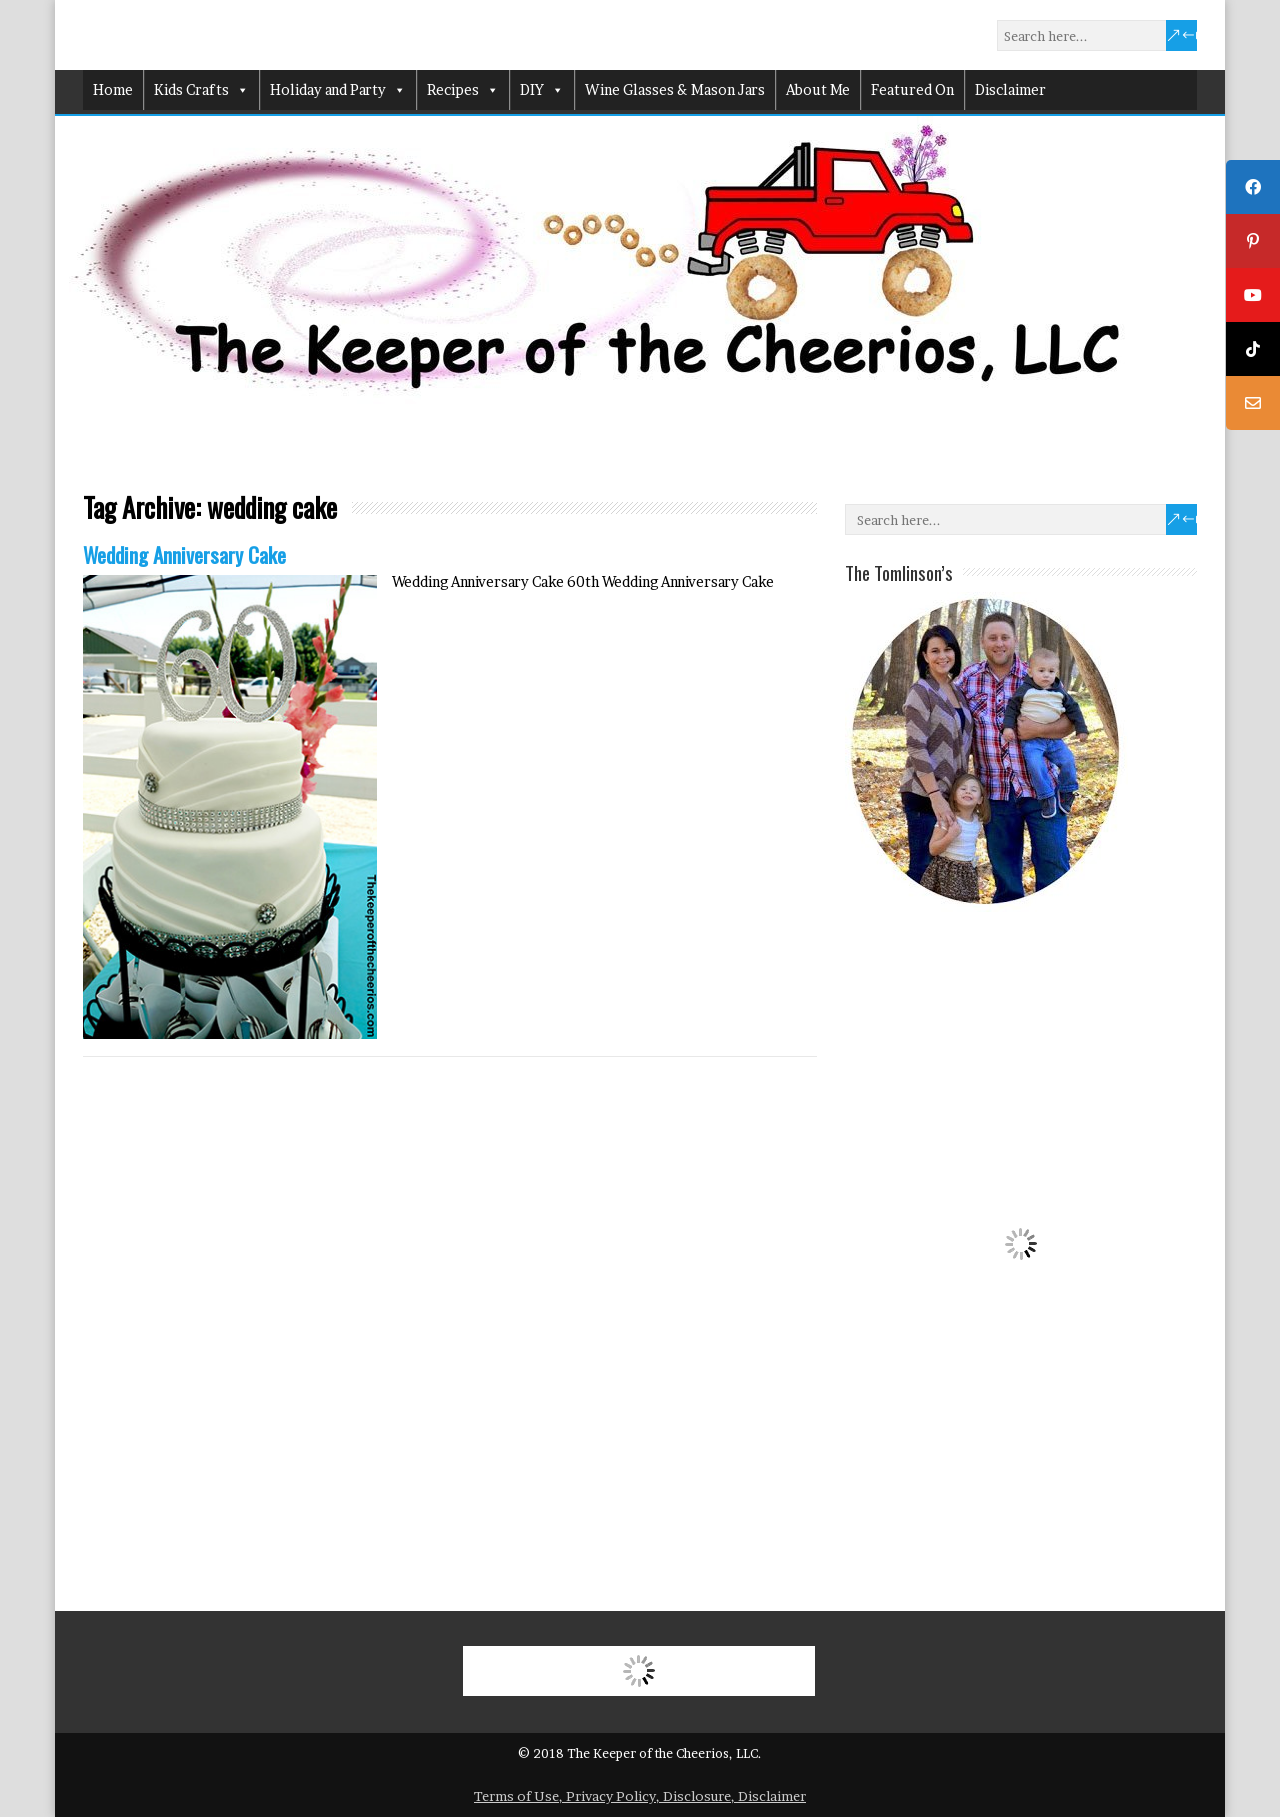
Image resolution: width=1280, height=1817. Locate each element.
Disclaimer (1010, 89)
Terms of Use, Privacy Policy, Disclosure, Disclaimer (640, 1796)
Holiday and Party (338, 90)
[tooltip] (1253, 187)
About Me (818, 89)
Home (113, 89)
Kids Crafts (201, 90)
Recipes (463, 90)
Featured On (912, 89)
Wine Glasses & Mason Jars (675, 89)
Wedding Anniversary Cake (184, 554)
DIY (542, 90)
